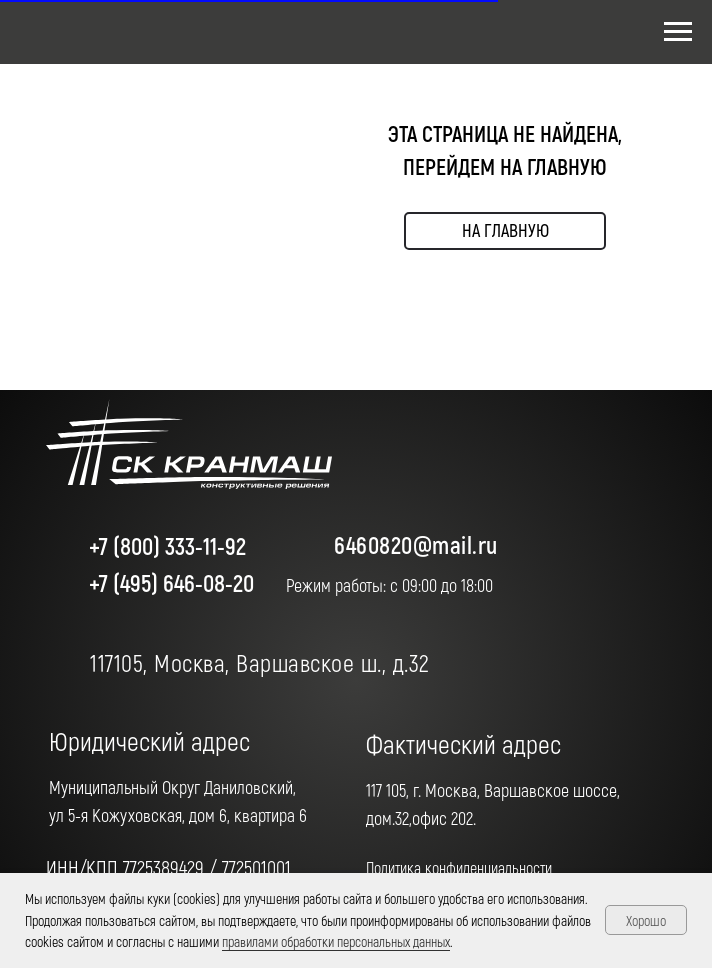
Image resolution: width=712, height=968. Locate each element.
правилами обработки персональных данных (336, 941)
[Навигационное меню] (678, 32)
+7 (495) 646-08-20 (171, 582)
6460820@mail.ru (416, 544)
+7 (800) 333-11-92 (167, 545)
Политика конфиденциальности (459, 867)
